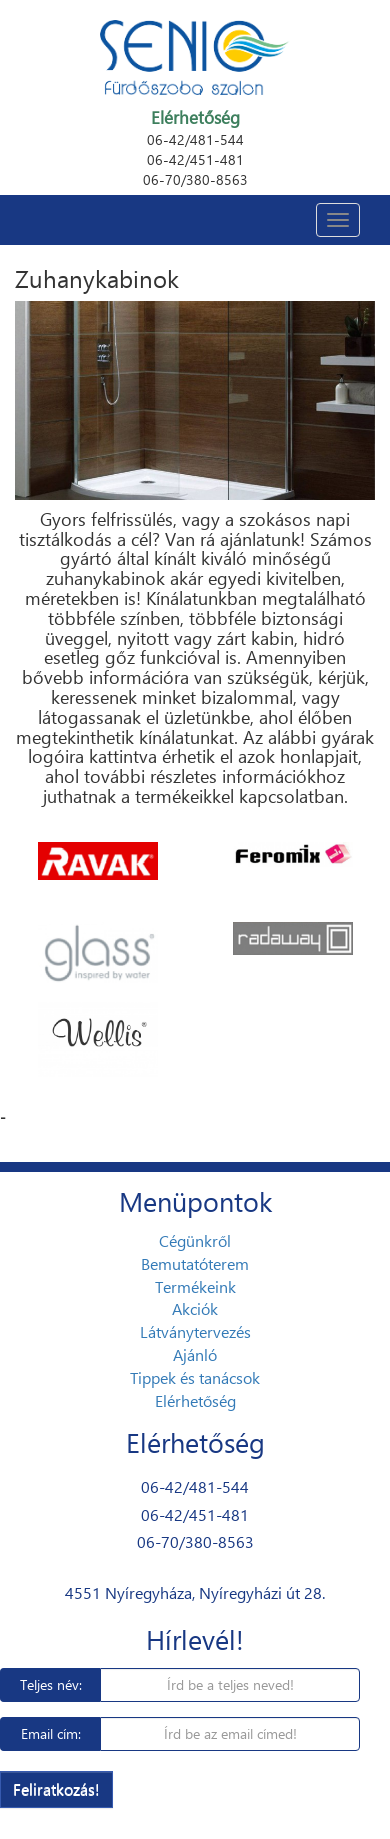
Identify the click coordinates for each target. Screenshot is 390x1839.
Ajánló (195, 1354)
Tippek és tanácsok (195, 1377)
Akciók (195, 1308)
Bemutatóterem (195, 1263)
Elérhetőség (195, 1400)
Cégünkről (195, 1240)
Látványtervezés (195, 1331)
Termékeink (195, 1286)
